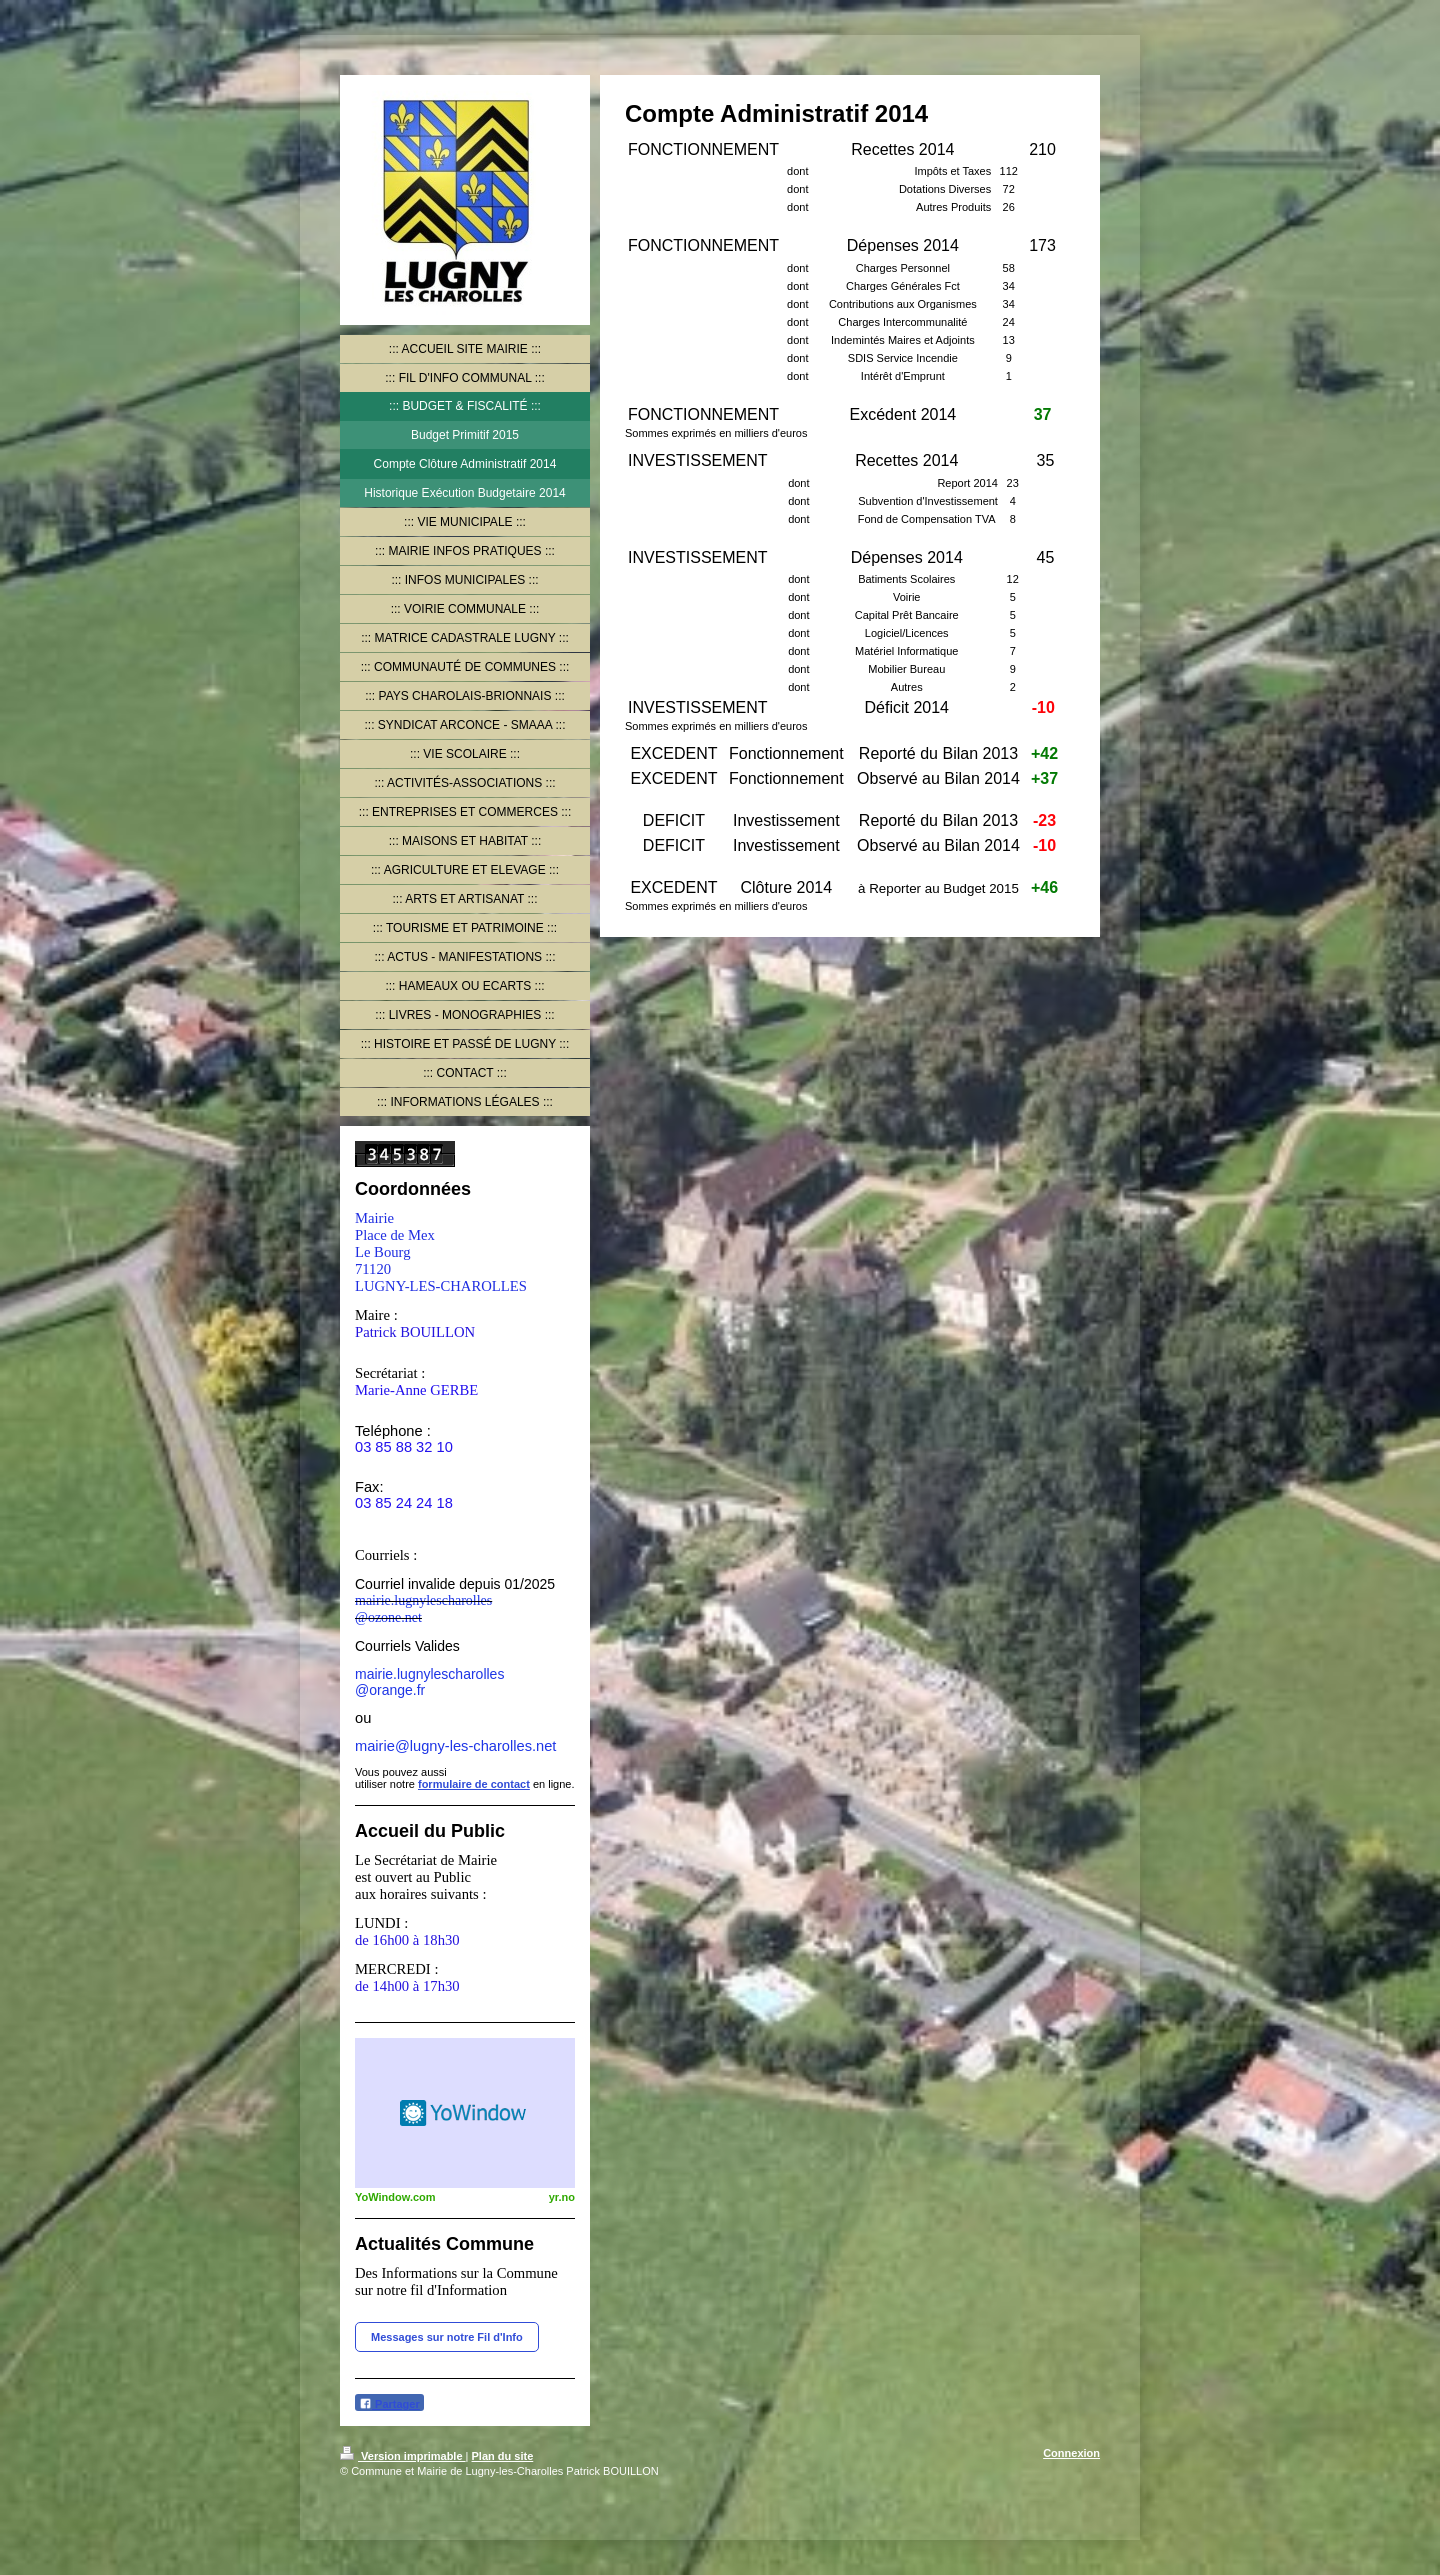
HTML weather (465, 2113)
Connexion (1071, 2453)
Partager (389, 2403)
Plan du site (503, 2456)
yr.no (562, 2197)
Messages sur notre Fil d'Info (447, 2337)
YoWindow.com (395, 2197)
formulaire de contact (474, 1784)
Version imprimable (403, 2456)
